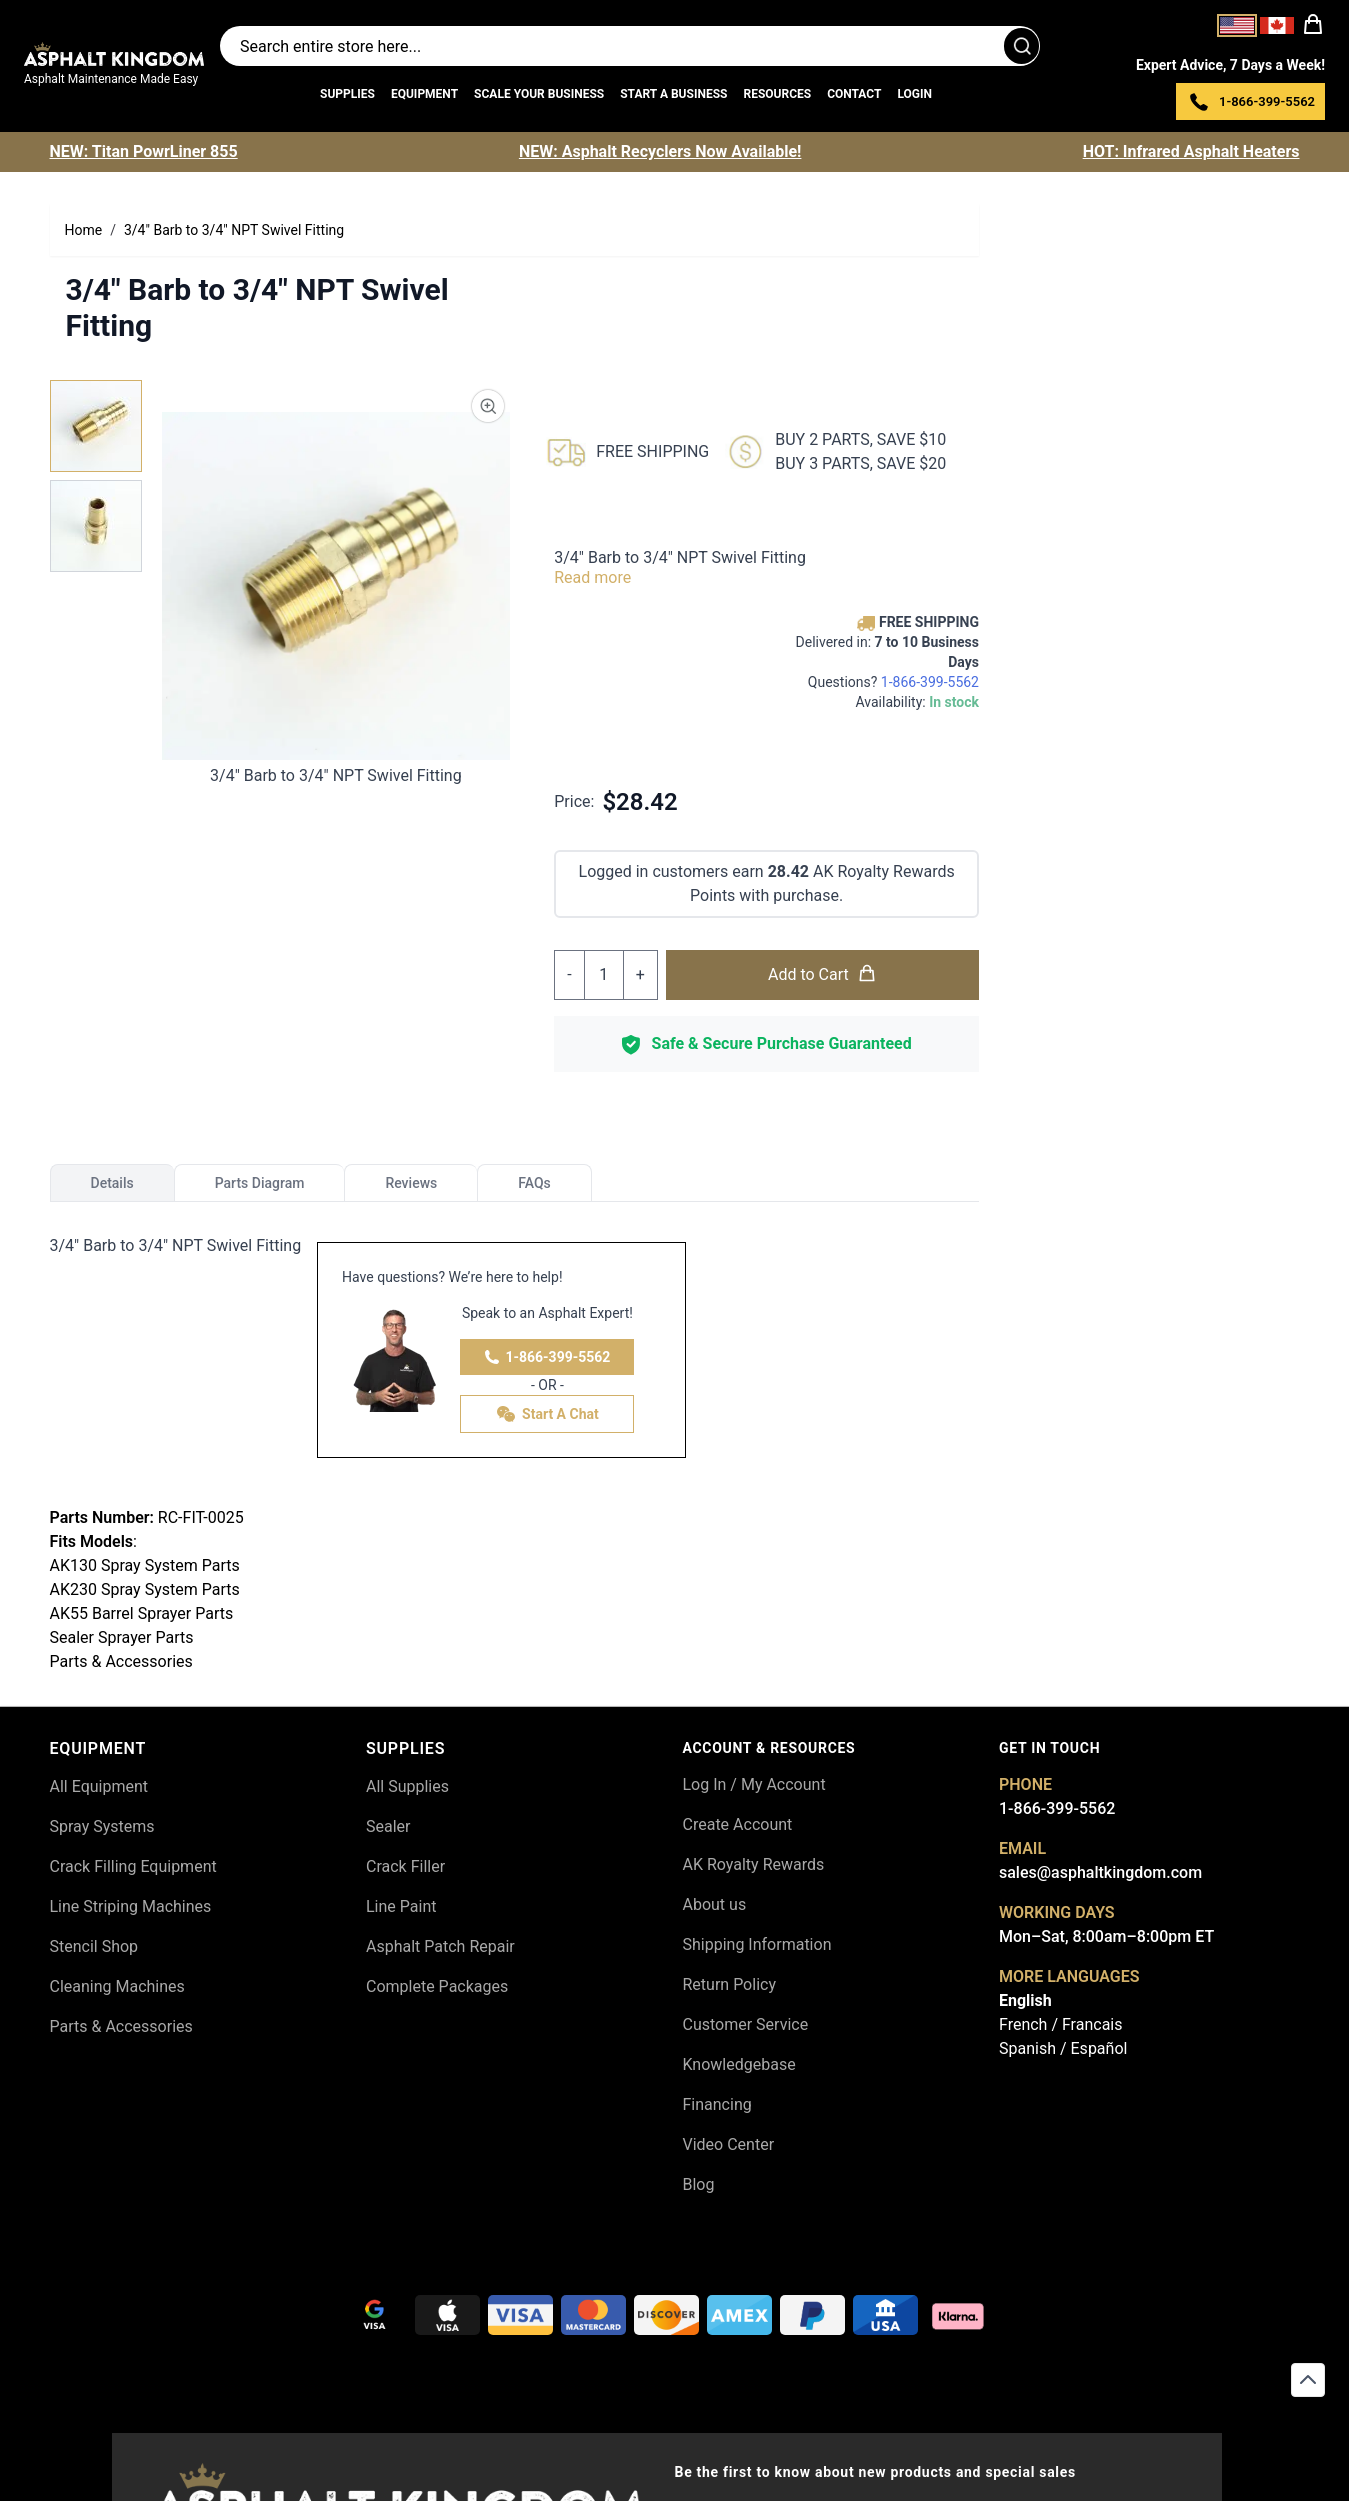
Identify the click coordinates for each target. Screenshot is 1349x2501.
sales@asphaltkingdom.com (1100, 1872)
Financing (717, 2104)
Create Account (738, 1824)
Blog (699, 2184)
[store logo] (114, 54)
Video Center (729, 2144)
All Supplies (407, 1786)
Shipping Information (757, 1944)
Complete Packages (437, 1986)
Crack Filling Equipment (133, 1866)
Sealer (388, 1826)
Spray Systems (102, 1826)
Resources (777, 94)
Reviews (411, 1183)
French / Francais (1060, 2024)
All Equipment (99, 1786)
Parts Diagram (260, 1183)
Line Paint (401, 1906)
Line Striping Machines (131, 1906)
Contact (854, 94)
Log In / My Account (754, 1784)
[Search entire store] (630, 46)
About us (715, 1904)
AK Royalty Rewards (754, 1864)
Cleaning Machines (117, 1986)
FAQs (534, 1183)
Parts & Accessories (121, 2026)
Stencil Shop (94, 1946)
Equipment (424, 94)
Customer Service (746, 2024)
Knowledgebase (739, 2064)
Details (112, 1183)
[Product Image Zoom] (488, 406)
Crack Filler (405, 1866)
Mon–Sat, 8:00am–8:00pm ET (1106, 1936)
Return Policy (729, 1984)
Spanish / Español (1063, 2048)
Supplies (347, 94)
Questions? (893, 682)
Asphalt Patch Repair (440, 1946)
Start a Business (673, 94)
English (1025, 2000)
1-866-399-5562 (547, 1357)
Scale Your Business (539, 94)
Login (914, 94)
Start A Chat (547, 1414)
